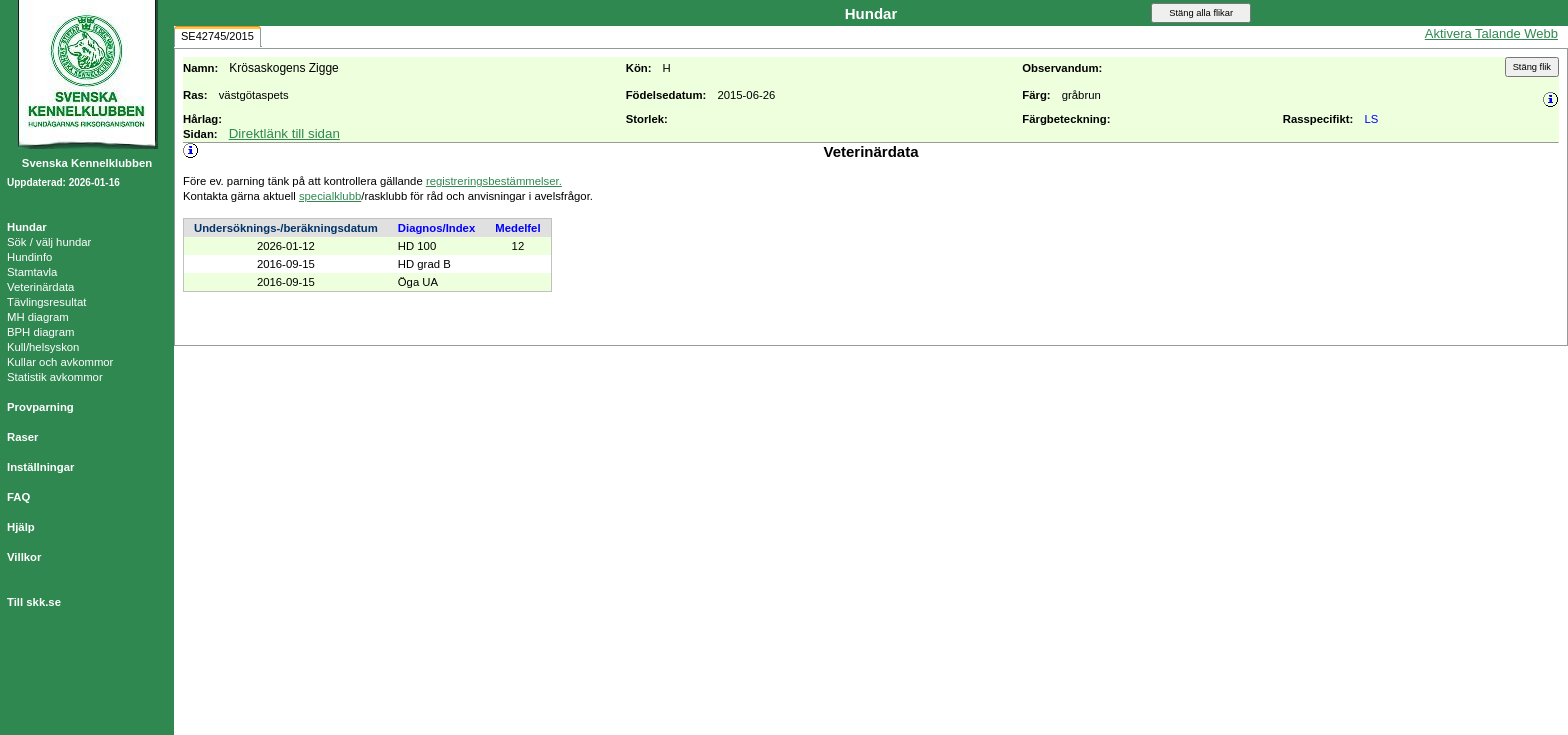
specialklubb (330, 196)
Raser (23, 437)
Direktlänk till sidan (284, 133)
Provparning (40, 407)
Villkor (24, 557)
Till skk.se (34, 602)
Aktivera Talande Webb (1491, 33)
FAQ (18, 497)
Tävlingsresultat (46, 302)
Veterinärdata (40, 287)
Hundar (27, 227)
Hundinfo (29, 257)
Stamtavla (32, 272)
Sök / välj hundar (49, 242)
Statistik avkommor (55, 377)
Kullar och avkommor (60, 362)
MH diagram (38, 317)
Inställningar (40, 467)
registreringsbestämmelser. (494, 181)
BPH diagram (40, 332)
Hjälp (21, 527)
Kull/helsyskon (43, 347)
